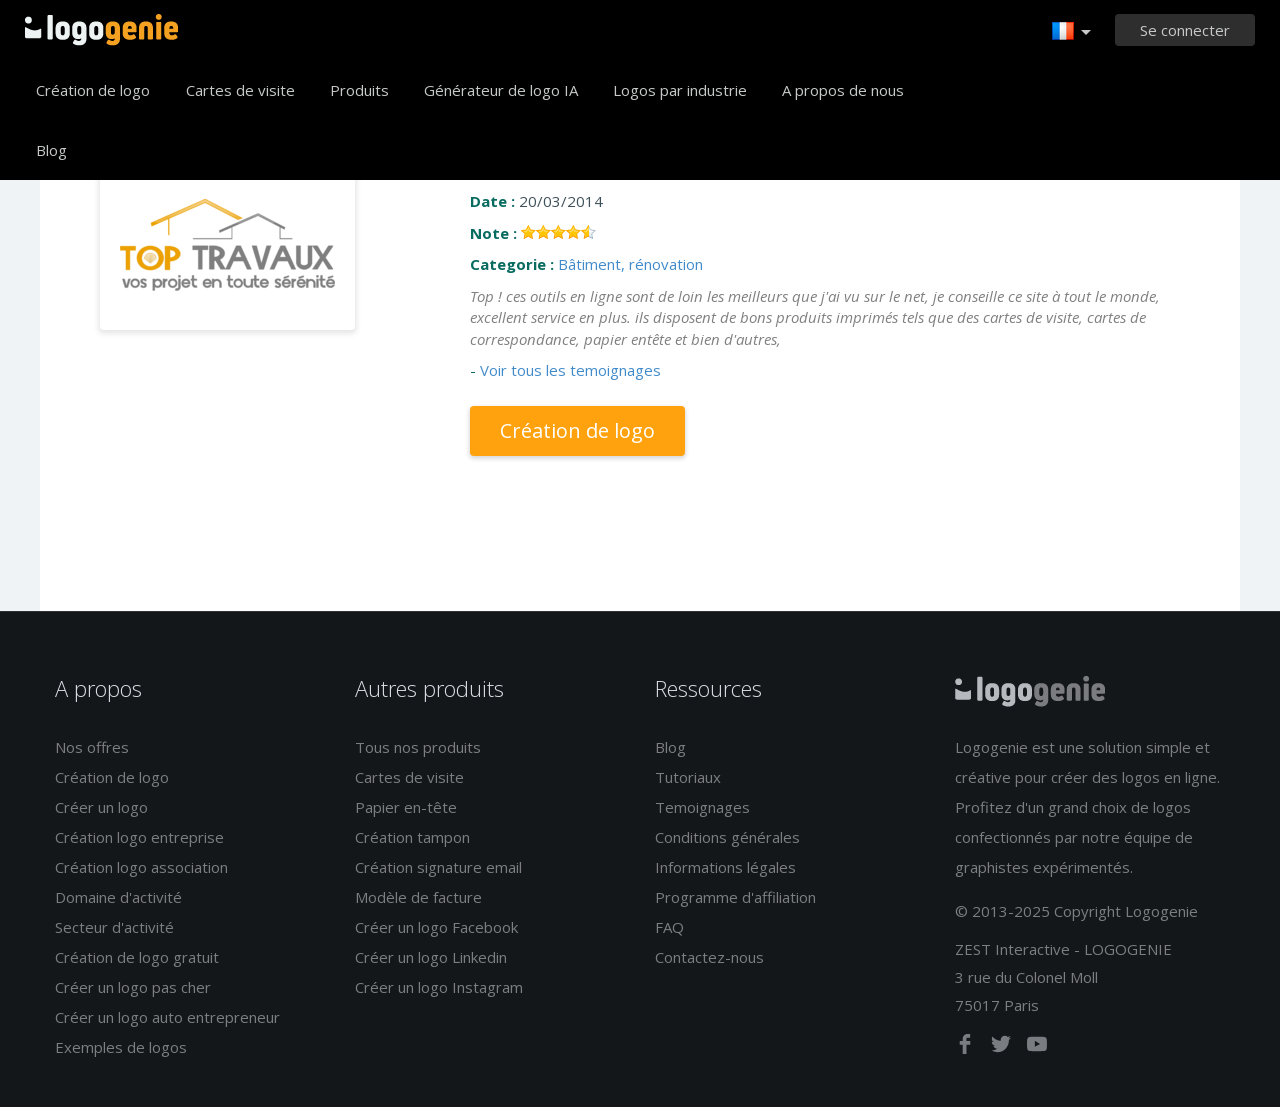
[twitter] (1003, 1048)
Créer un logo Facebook (436, 927)
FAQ (669, 927)
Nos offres (92, 747)
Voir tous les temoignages (570, 370)
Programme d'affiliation (735, 897)
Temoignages (702, 807)
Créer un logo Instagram (439, 987)
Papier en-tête (406, 807)
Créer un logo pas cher (133, 987)
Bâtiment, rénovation (630, 264)
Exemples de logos (121, 1047)
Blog (51, 150)
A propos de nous (843, 90)
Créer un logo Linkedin (431, 957)
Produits (359, 90)
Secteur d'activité (114, 927)
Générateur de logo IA (501, 90)
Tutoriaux (688, 777)
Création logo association (141, 867)
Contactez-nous (709, 957)
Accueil (101, 30)
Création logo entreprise (139, 837)
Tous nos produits (418, 747)
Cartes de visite (240, 90)
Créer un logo (101, 807)
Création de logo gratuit (137, 957)
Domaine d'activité (118, 897)
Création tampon (412, 837)
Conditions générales (727, 837)
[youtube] (1037, 1048)
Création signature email (438, 867)
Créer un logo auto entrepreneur (167, 1017)
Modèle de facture (418, 897)
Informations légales (725, 867)
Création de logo (93, 90)
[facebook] (967, 1048)
